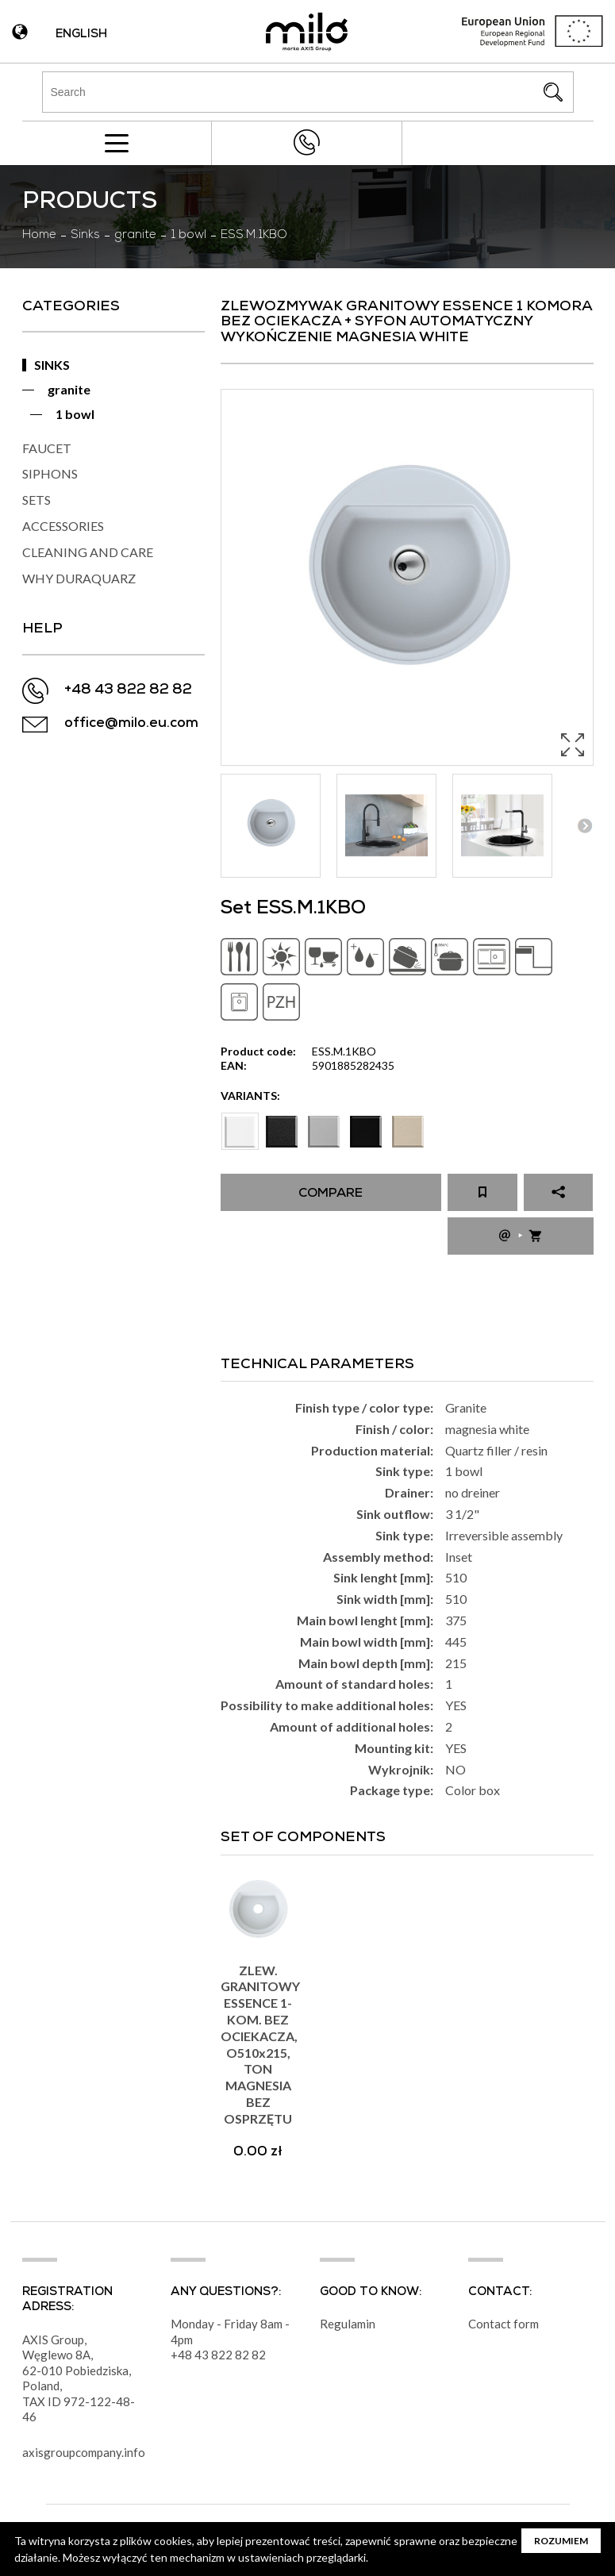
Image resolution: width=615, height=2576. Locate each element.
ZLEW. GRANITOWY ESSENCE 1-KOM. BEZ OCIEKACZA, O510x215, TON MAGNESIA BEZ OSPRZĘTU (260, 2044)
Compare (330, 1194)
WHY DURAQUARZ (79, 578)
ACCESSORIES (63, 525)
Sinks (85, 235)
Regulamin (347, 2323)
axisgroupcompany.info (83, 2452)
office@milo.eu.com (131, 724)
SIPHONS (50, 473)
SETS (36, 499)
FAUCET (46, 448)
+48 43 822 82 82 (307, 142)
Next (585, 826)
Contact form (503, 2323)
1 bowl (188, 235)
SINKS (52, 364)
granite (135, 235)
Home (39, 235)
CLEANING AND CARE (87, 551)
